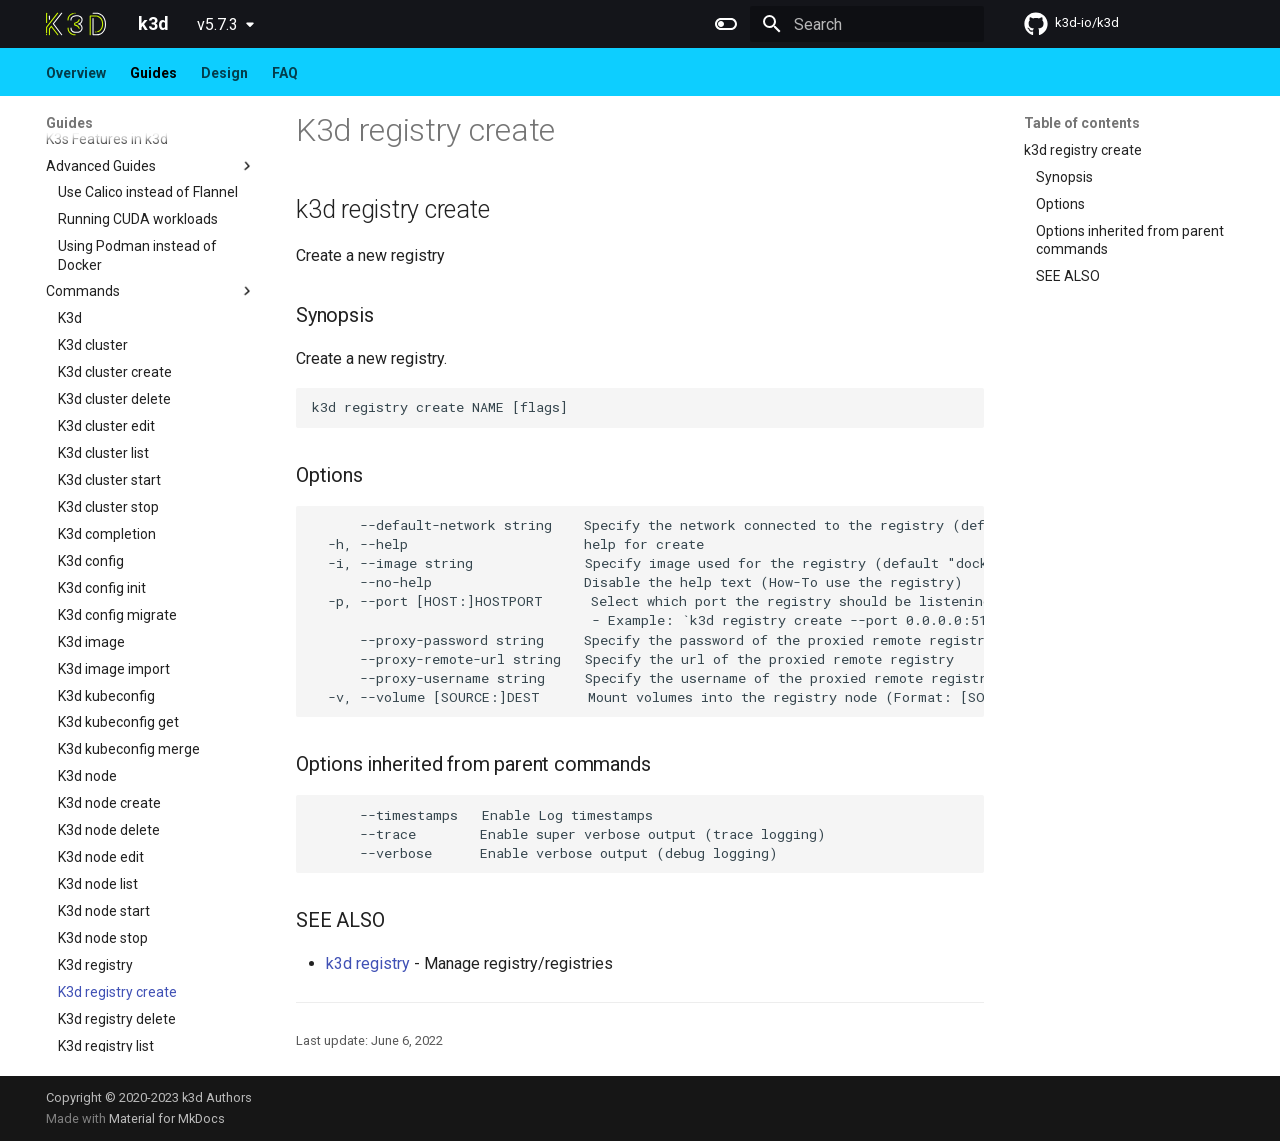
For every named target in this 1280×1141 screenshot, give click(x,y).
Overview (76, 73)
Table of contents (1082, 123)
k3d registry (368, 963)
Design (224, 73)
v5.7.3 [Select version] (217, 24)
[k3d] (76, 24)
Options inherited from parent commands (1130, 240)
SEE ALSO (1068, 276)
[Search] (867, 24)
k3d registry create (1083, 150)
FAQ (285, 73)
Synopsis (1064, 177)
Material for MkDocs (167, 1118)
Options (1060, 204)
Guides (153, 73)
